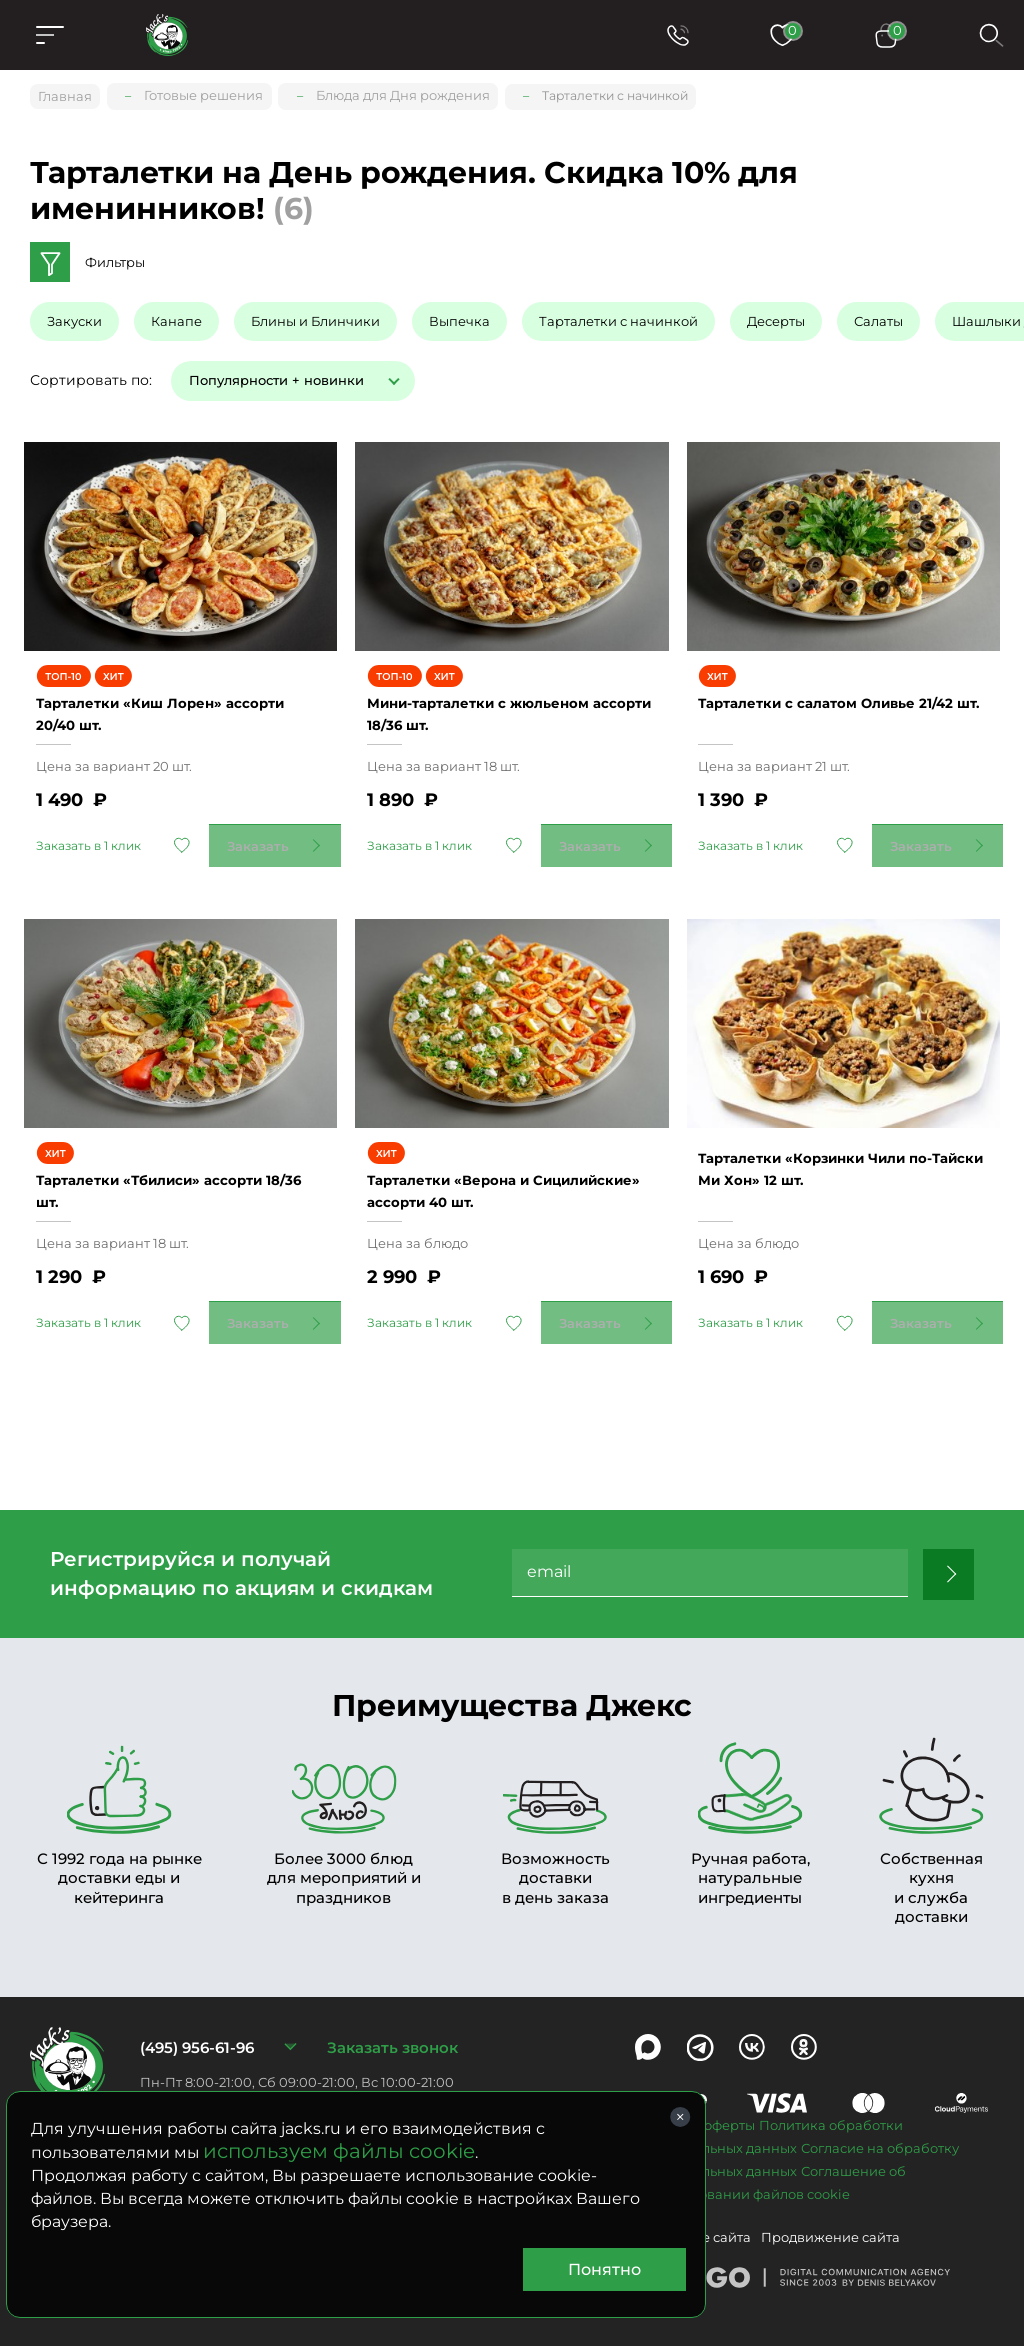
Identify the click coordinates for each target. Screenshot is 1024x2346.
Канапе (176, 315)
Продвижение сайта (830, 2204)
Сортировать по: (91, 373)
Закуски (74, 315)
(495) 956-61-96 (197, 2014)
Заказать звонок (392, 2014)
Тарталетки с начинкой (618, 315)
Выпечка (459, 315)
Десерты (776, 315)
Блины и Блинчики (315, 315)
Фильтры (115, 256)
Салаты (878, 315)
